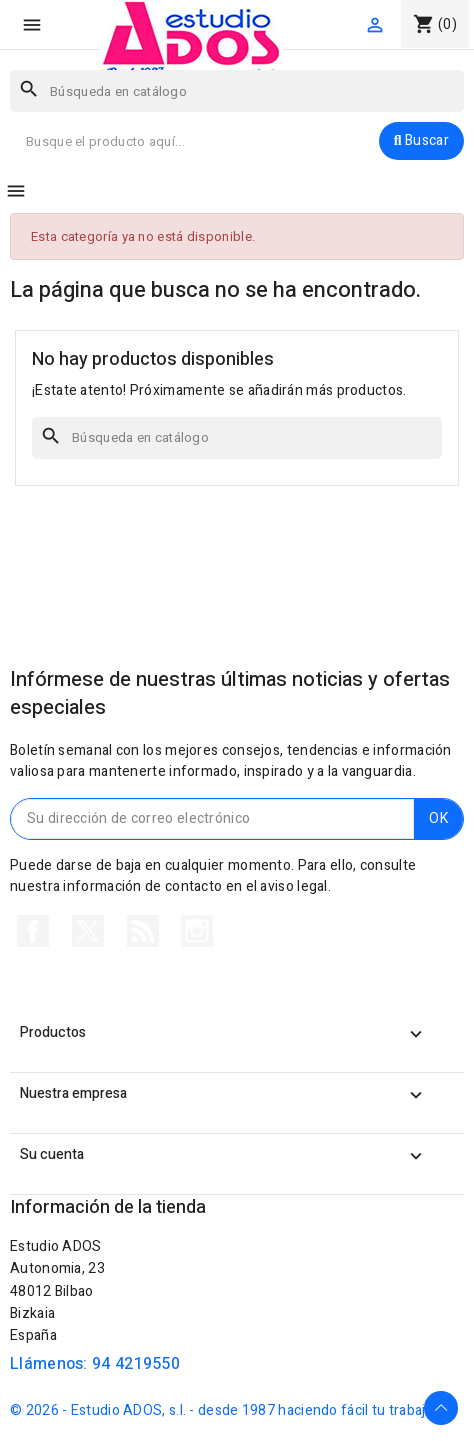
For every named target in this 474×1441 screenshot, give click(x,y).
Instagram (197, 931)
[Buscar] (237, 91)
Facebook (33, 931)
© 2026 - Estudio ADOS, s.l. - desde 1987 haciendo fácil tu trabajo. (223, 1410)
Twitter (88, 931)
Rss (143, 931)
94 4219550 (136, 1364)
